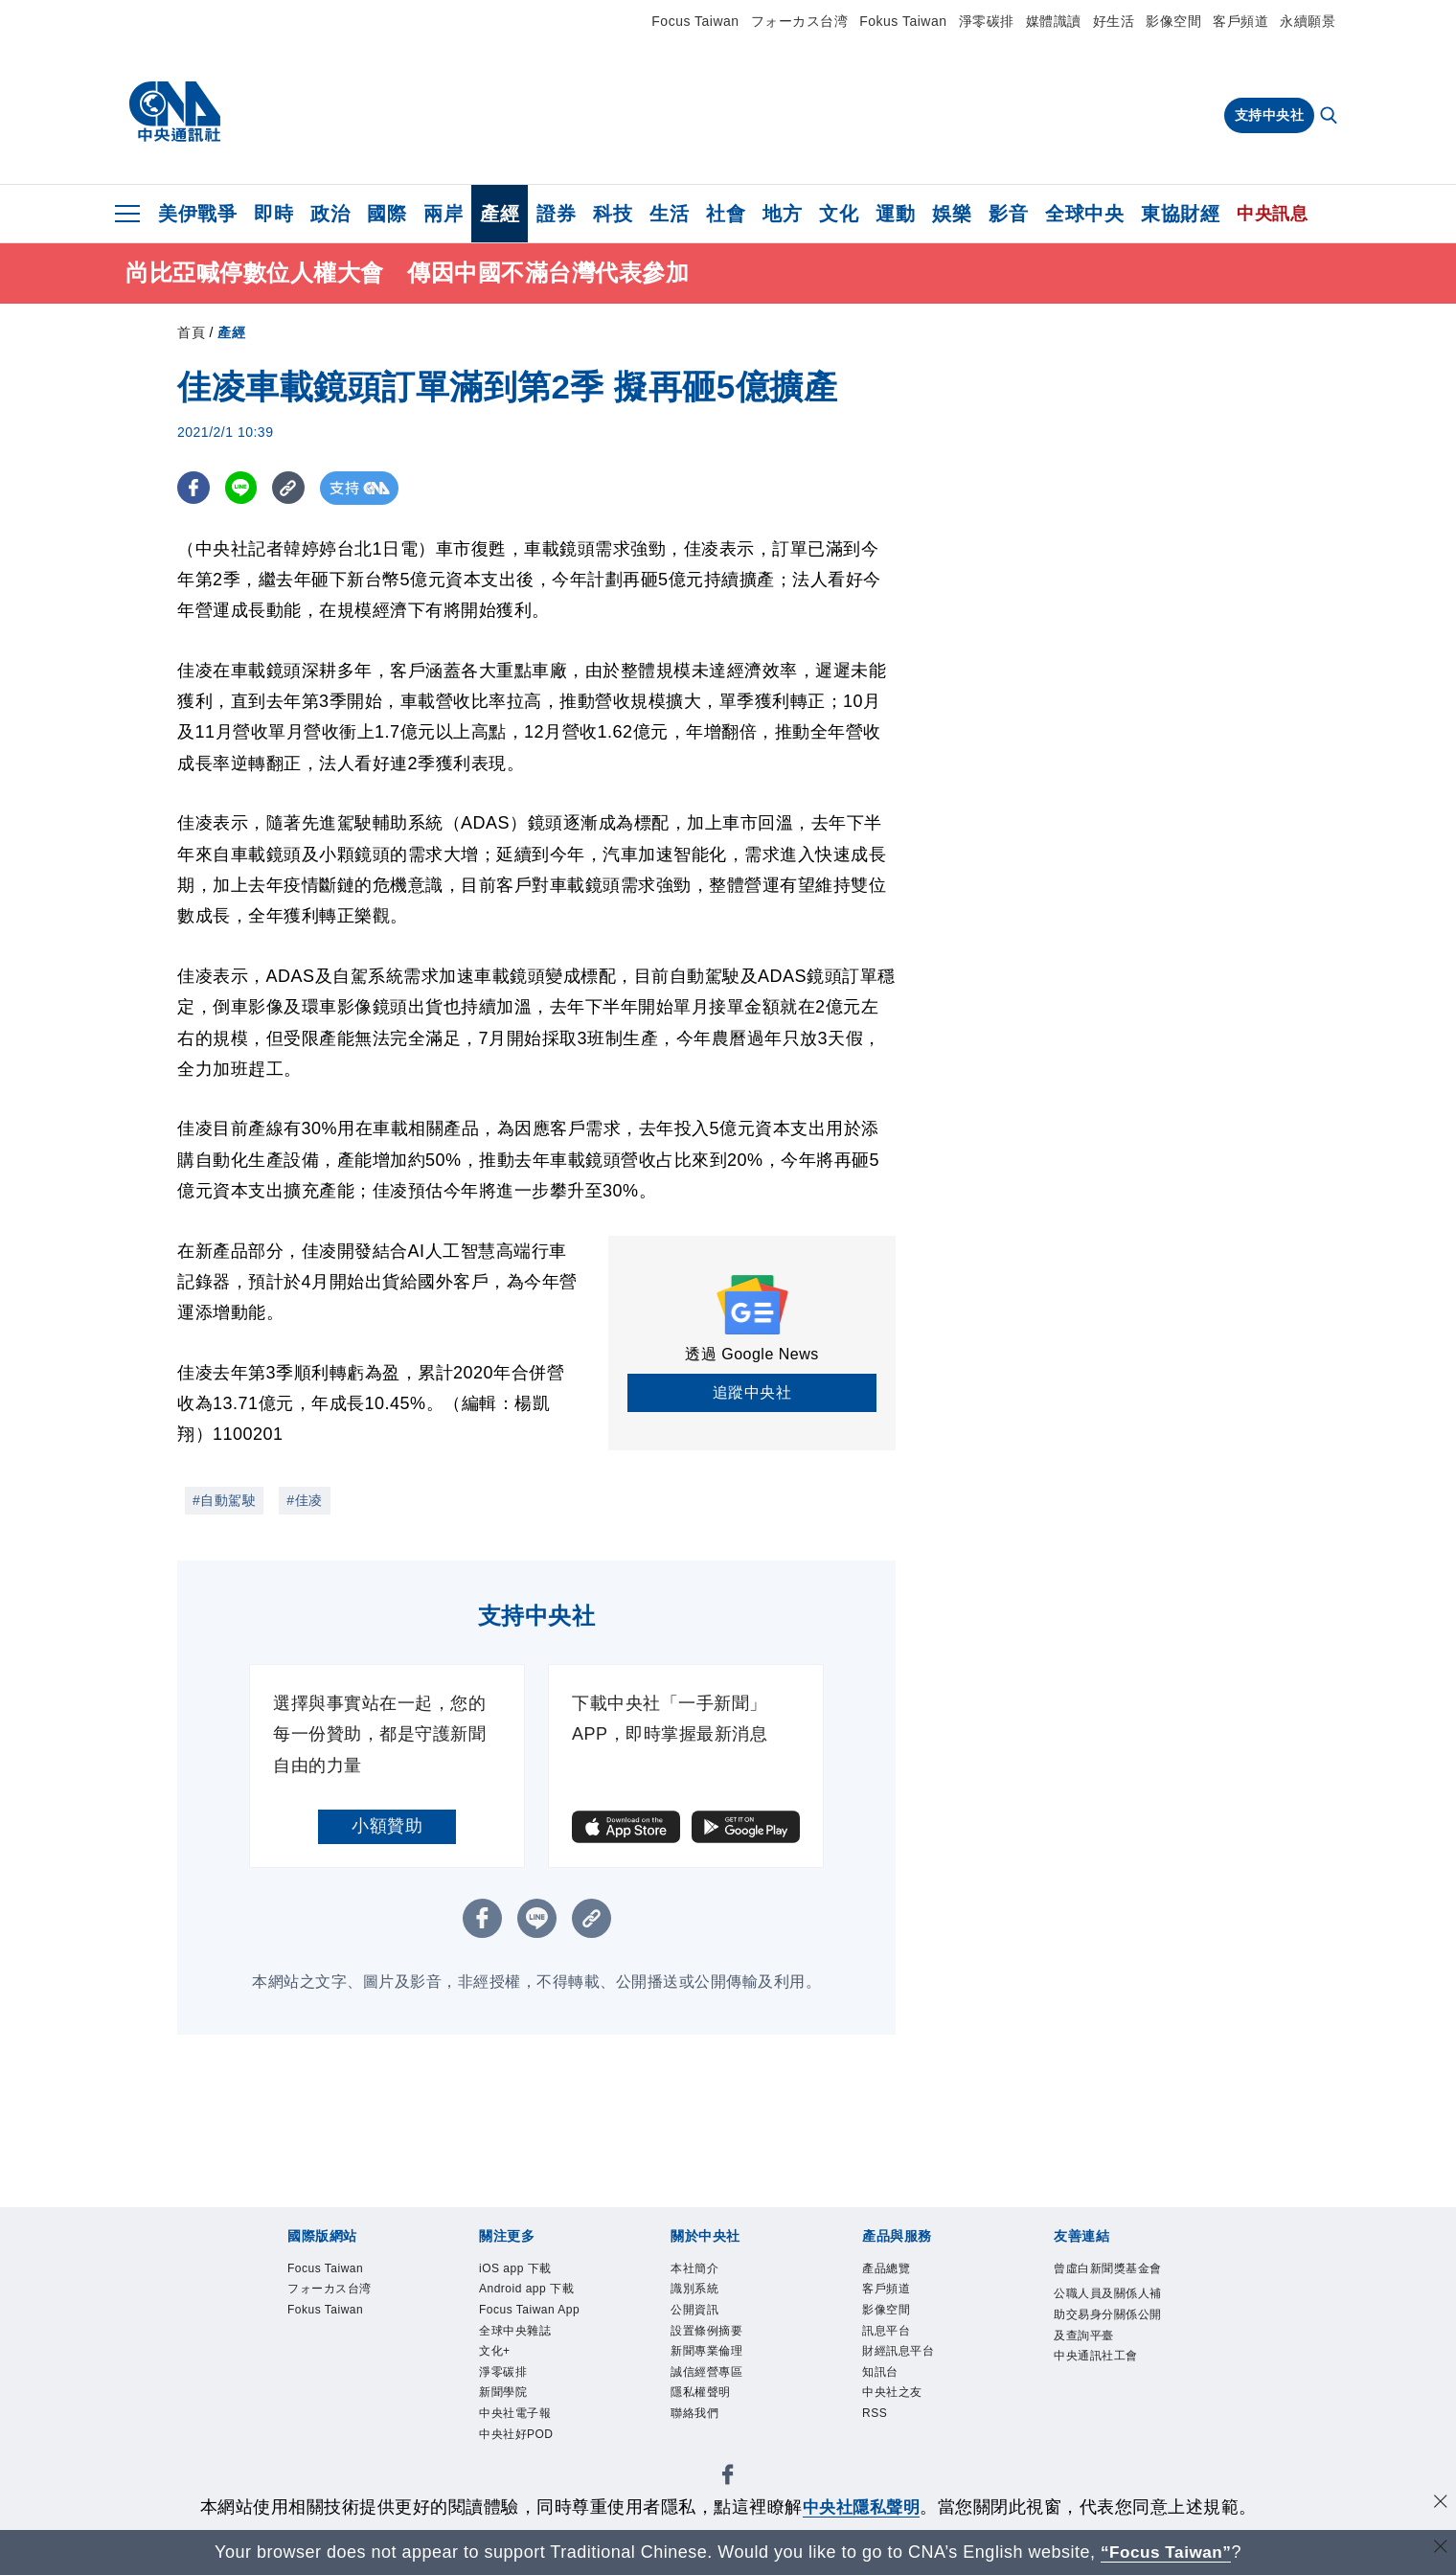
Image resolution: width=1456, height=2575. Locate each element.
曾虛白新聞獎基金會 (1105, 2280)
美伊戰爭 (197, 213)
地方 (782, 213)
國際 (386, 213)
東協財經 (1180, 213)
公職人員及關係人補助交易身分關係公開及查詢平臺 (1105, 2337)
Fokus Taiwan (902, 21)
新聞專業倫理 (709, 2356)
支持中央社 (1270, 115)
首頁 (191, 332)
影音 (1008, 213)
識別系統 (696, 2291)
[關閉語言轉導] (1439, 2550)
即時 (273, 213)
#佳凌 (304, 1500)
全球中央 (1084, 213)
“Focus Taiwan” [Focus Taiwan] (1166, 2552)
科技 (612, 213)
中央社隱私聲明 (861, 2507)
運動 (895, 213)
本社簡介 (696, 2269)
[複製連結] (291, 488)
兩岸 (443, 213)
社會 (725, 213)
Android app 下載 (529, 2291)
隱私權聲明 (703, 2399)
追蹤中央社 (752, 1392)
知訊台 (881, 2377)
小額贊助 (387, 1825)
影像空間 (1173, 21)
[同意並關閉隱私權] (1439, 2505)
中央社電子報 (518, 2421)
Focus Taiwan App (533, 2312)
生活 (669, 213)
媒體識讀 (1053, 21)
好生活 (1114, 21)
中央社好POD (519, 2443)
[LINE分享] (243, 488)
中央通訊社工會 (1099, 2382)
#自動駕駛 (224, 1500)
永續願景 (1307, 21)
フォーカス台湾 (800, 21)
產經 (499, 213)
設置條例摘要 (709, 2334)
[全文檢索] (1330, 116)
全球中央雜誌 (518, 2334)
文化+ (495, 2356)
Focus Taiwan (695, 21)
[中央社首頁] (174, 112)
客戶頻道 (1240, 21)
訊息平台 (888, 2334)
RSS (875, 2421)
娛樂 (951, 213)
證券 (556, 213)
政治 (330, 213)
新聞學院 (505, 2399)
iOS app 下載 (518, 2269)
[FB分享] (194, 488)
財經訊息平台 (901, 2356)
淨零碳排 (986, 21)
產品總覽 (888, 2269)
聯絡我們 (696, 2421)
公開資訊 (696, 2312)
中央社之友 (894, 2399)
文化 (838, 213)
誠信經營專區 (709, 2377)
